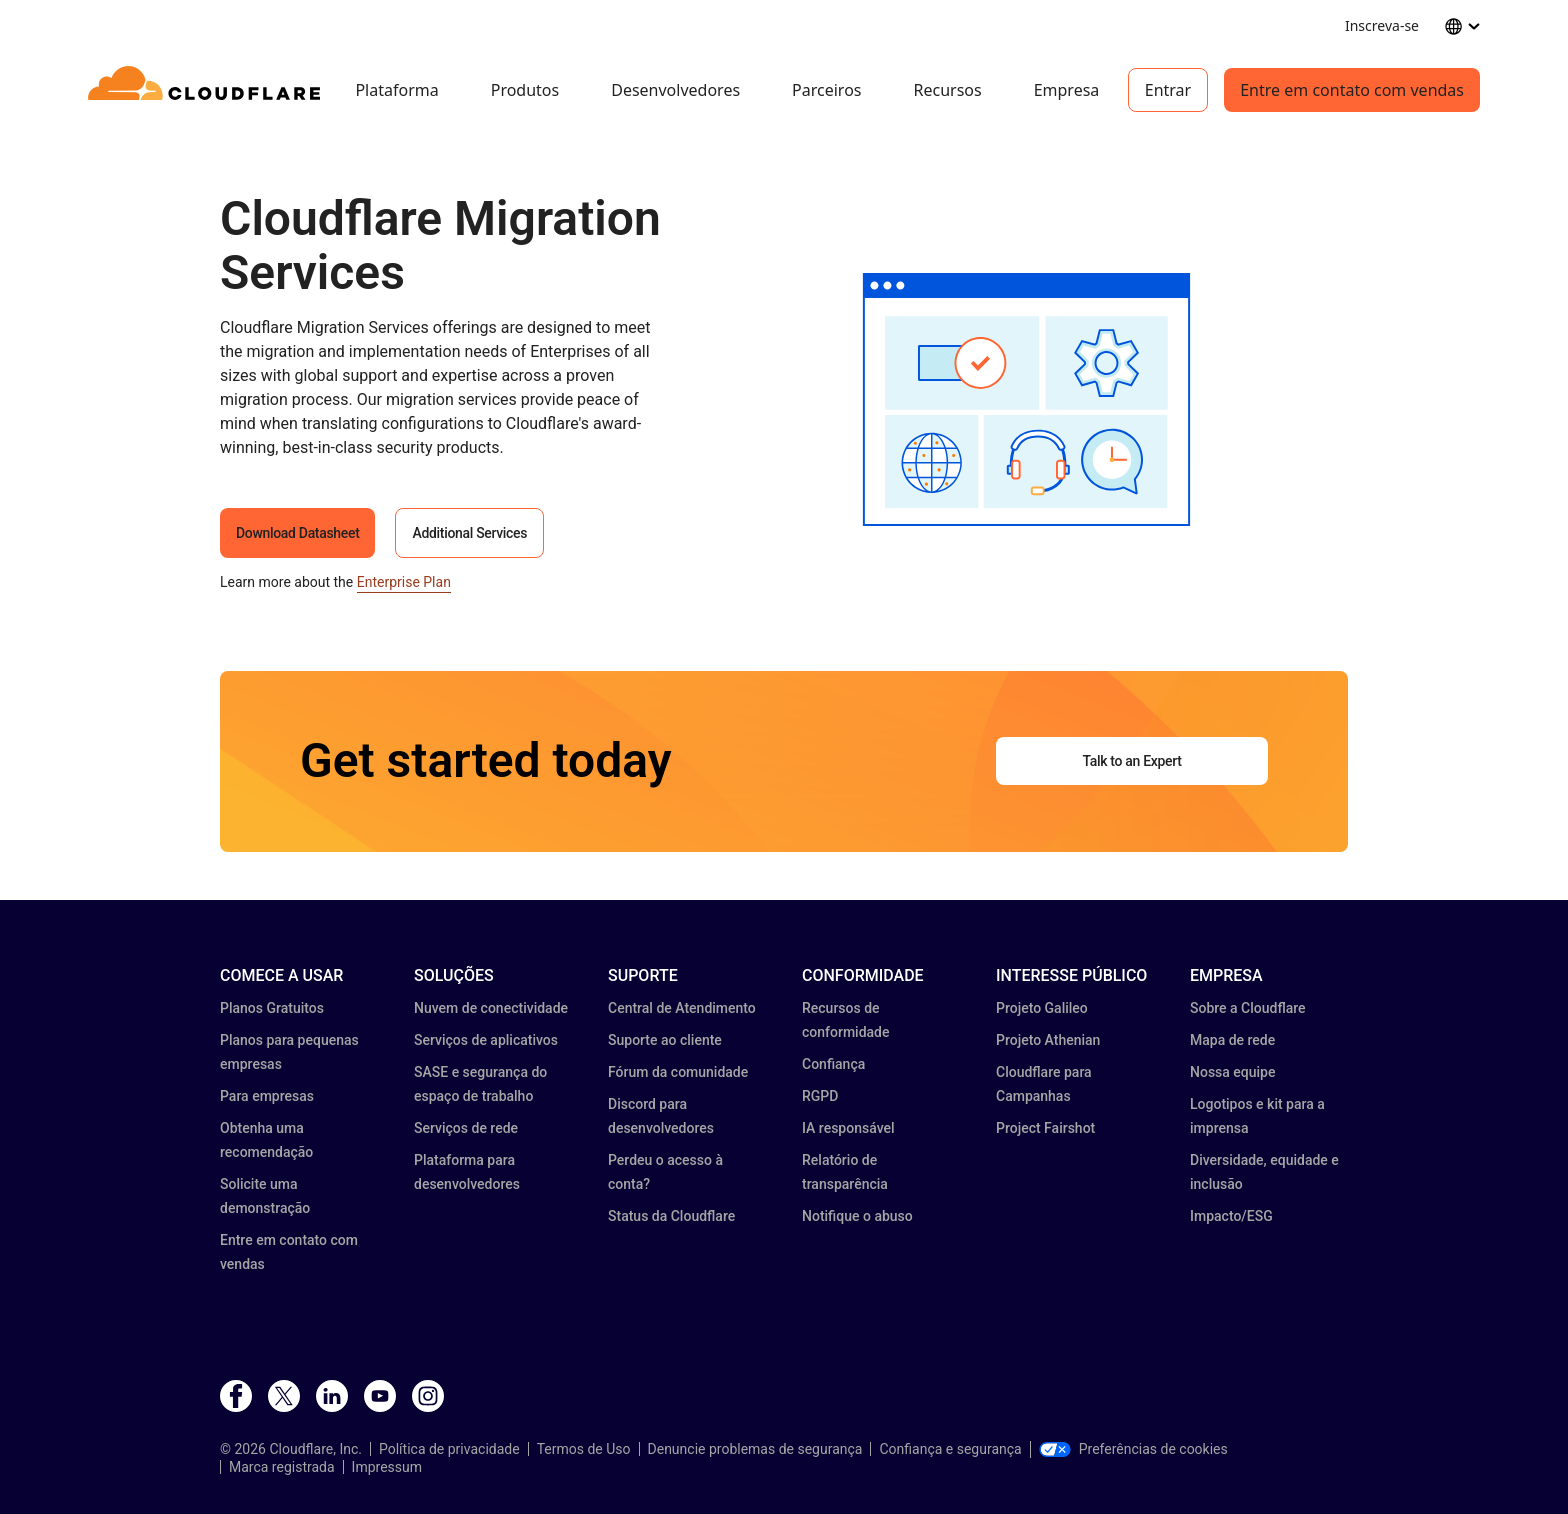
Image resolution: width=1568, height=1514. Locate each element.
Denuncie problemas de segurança (755, 1449)
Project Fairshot (1045, 1128)
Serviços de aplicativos (486, 1040)
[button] (1026, 399)
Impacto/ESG (1231, 1216)
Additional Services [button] (469, 533)
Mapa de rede (1232, 1040)
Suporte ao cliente (665, 1040)
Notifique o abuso (857, 1216)
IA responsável (848, 1128)
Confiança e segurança (950, 1449)
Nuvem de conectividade (491, 1008)
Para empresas (267, 1096)
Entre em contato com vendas (1352, 90)
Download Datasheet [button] (297, 533)
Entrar (1168, 90)
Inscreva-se (1382, 25)
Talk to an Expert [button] (1131, 761)
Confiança (833, 1064)
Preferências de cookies (1133, 1449)
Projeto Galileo (1042, 1008)
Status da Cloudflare (671, 1216)
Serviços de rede (466, 1128)
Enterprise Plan (404, 582)
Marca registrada (282, 1467)
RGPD (820, 1096)
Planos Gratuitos (272, 1008)
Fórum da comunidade (678, 1072)
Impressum (387, 1467)
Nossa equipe (1232, 1072)
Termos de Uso (584, 1449)
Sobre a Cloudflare (1248, 1008)
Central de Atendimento (682, 1008)
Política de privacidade (449, 1449)
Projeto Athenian (1048, 1040)
